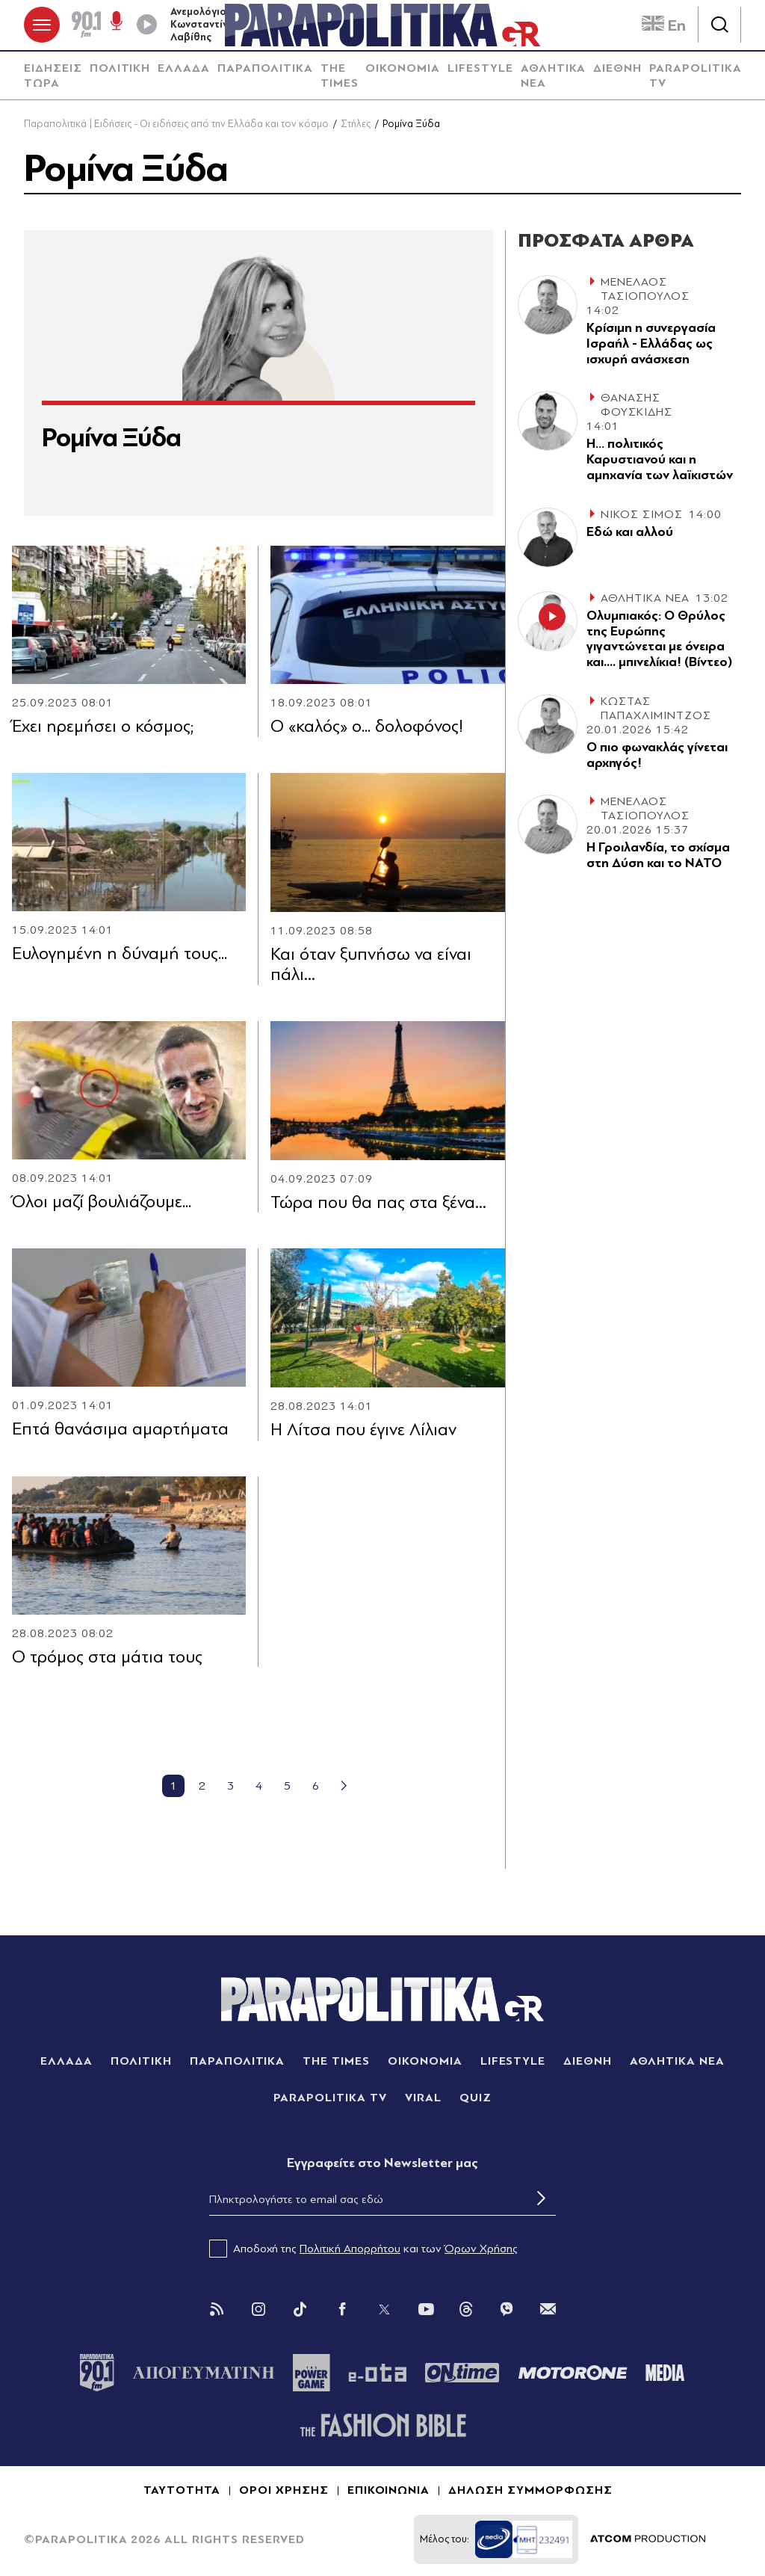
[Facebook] (342, 2309)
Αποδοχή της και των (363, 2249)
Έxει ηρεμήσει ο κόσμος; (102, 726)
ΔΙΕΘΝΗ (617, 68)
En (664, 25)
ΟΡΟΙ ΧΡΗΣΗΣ (284, 2491)
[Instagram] (258, 2309)
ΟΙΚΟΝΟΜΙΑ (402, 68)
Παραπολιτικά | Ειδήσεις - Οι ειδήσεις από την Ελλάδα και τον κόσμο (176, 124)
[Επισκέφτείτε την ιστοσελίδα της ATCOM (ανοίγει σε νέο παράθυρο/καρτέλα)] (647, 2540)
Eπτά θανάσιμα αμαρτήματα (120, 1430)
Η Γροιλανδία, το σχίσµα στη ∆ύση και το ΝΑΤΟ (658, 856)
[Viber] (506, 2309)
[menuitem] (53, 76)
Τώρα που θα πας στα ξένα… (378, 1202)
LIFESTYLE (480, 68)
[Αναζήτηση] (719, 25)
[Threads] (466, 2308)
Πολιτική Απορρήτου (350, 2248)
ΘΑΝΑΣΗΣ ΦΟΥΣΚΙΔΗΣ (636, 405)
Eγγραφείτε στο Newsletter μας (382, 2163)
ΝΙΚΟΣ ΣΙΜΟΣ (642, 514)
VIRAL (423, 2097)
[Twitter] (384, 2309)
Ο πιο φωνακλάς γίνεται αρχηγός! (657, 755)
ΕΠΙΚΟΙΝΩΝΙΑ (388, 2491)
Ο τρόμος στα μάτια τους (107, 1657)
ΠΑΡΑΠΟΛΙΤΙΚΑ (265, 68)
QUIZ (475, 2097)
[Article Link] (129, 615)
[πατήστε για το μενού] (42, 25)
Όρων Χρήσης (481, 2248)
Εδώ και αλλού (629, 532)
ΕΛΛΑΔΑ (184, 68)
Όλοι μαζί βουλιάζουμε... (101, 1202)
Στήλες (356, 124)
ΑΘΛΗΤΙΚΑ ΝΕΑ (553, 75)
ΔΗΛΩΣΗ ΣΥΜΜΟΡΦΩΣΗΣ (530, 2491)
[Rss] (217, 2309)
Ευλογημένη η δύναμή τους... (119, 953)
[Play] (146, 25)
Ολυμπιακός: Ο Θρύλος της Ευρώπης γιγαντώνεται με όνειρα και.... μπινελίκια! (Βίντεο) (659, 639)
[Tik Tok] (300, 2309)
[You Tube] (426, 2309)
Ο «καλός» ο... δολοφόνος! (366, 727)
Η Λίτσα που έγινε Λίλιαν (363, 1430)
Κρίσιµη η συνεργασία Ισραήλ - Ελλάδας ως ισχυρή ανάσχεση (651, 343)
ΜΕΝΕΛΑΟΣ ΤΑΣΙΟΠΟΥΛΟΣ (645, 289)
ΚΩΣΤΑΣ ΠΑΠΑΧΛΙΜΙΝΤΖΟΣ (655, 708)
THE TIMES (339, 75)
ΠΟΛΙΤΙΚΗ (120, 68)
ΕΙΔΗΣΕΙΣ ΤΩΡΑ (53, 75)
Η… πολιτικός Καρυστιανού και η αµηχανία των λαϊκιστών (659, 460)
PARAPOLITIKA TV (695, 75)
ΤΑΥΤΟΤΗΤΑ (181, 2491)
